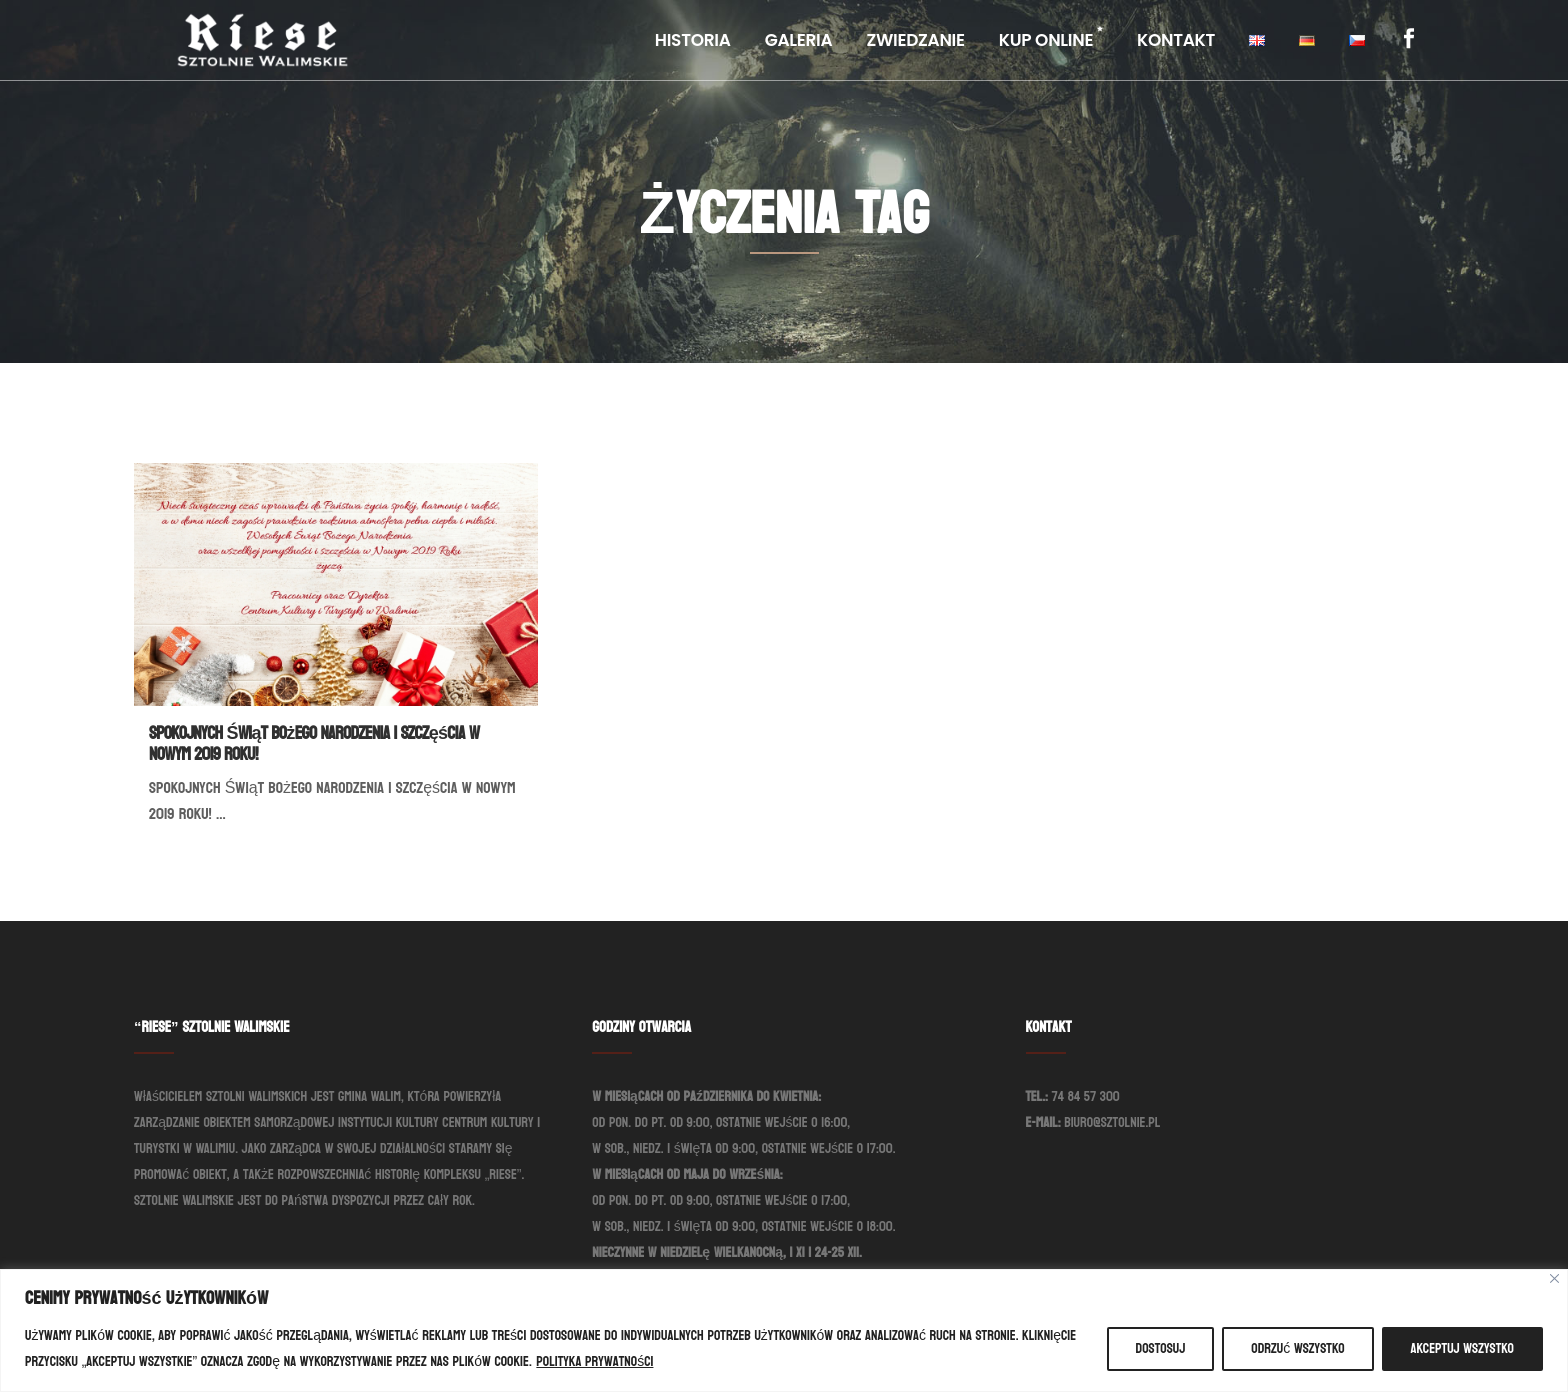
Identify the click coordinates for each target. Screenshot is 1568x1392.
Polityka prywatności (594, 1361)
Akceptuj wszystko (1462, 1348)
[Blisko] (1554, 1278)
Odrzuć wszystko (1297, 1348)
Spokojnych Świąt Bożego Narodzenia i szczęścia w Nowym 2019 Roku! (314, 744)
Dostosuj (1161, 1348)
